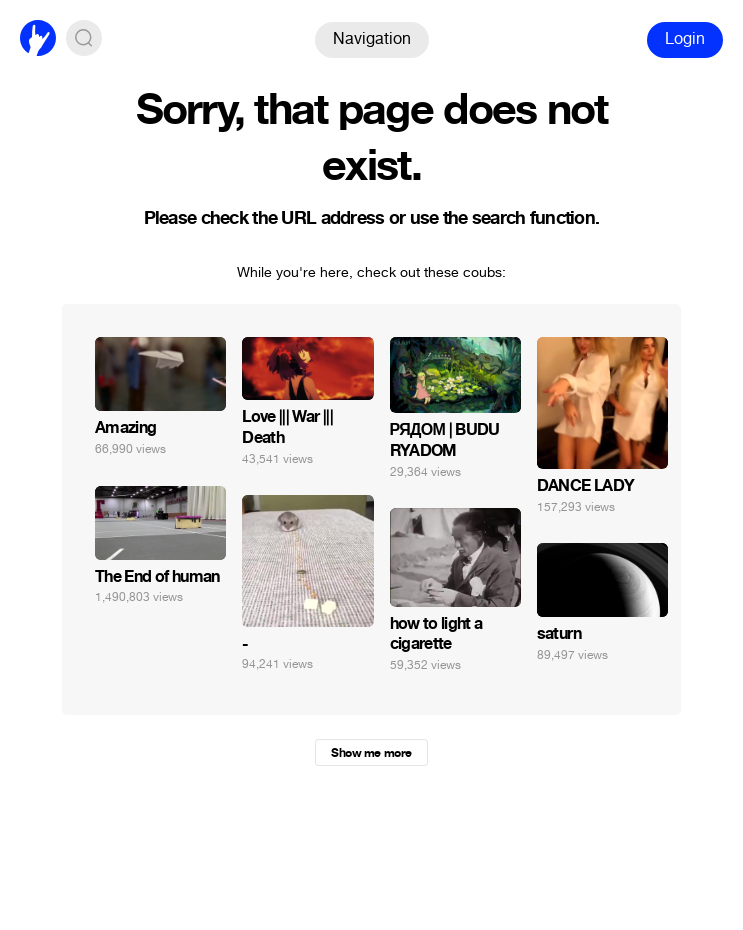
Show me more (371, 753)
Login (685, 38)
